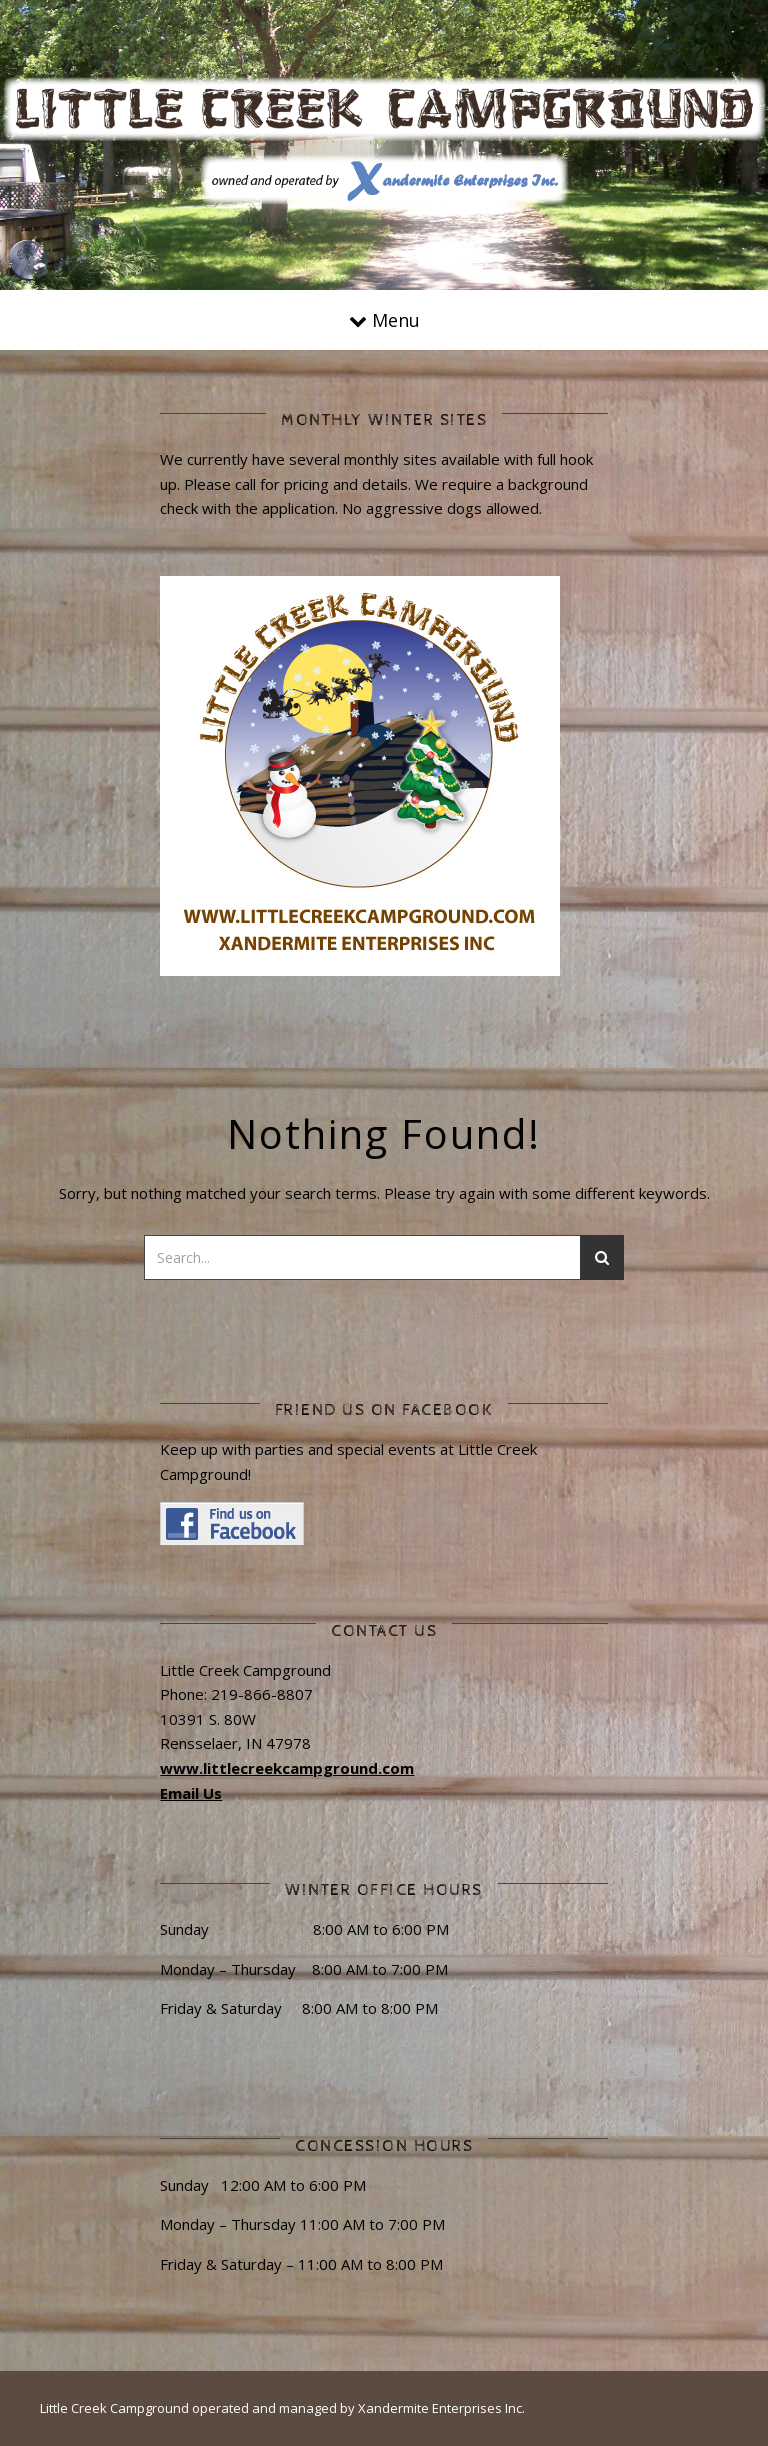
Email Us (191, 1793)
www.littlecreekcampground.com (287, 1768)
